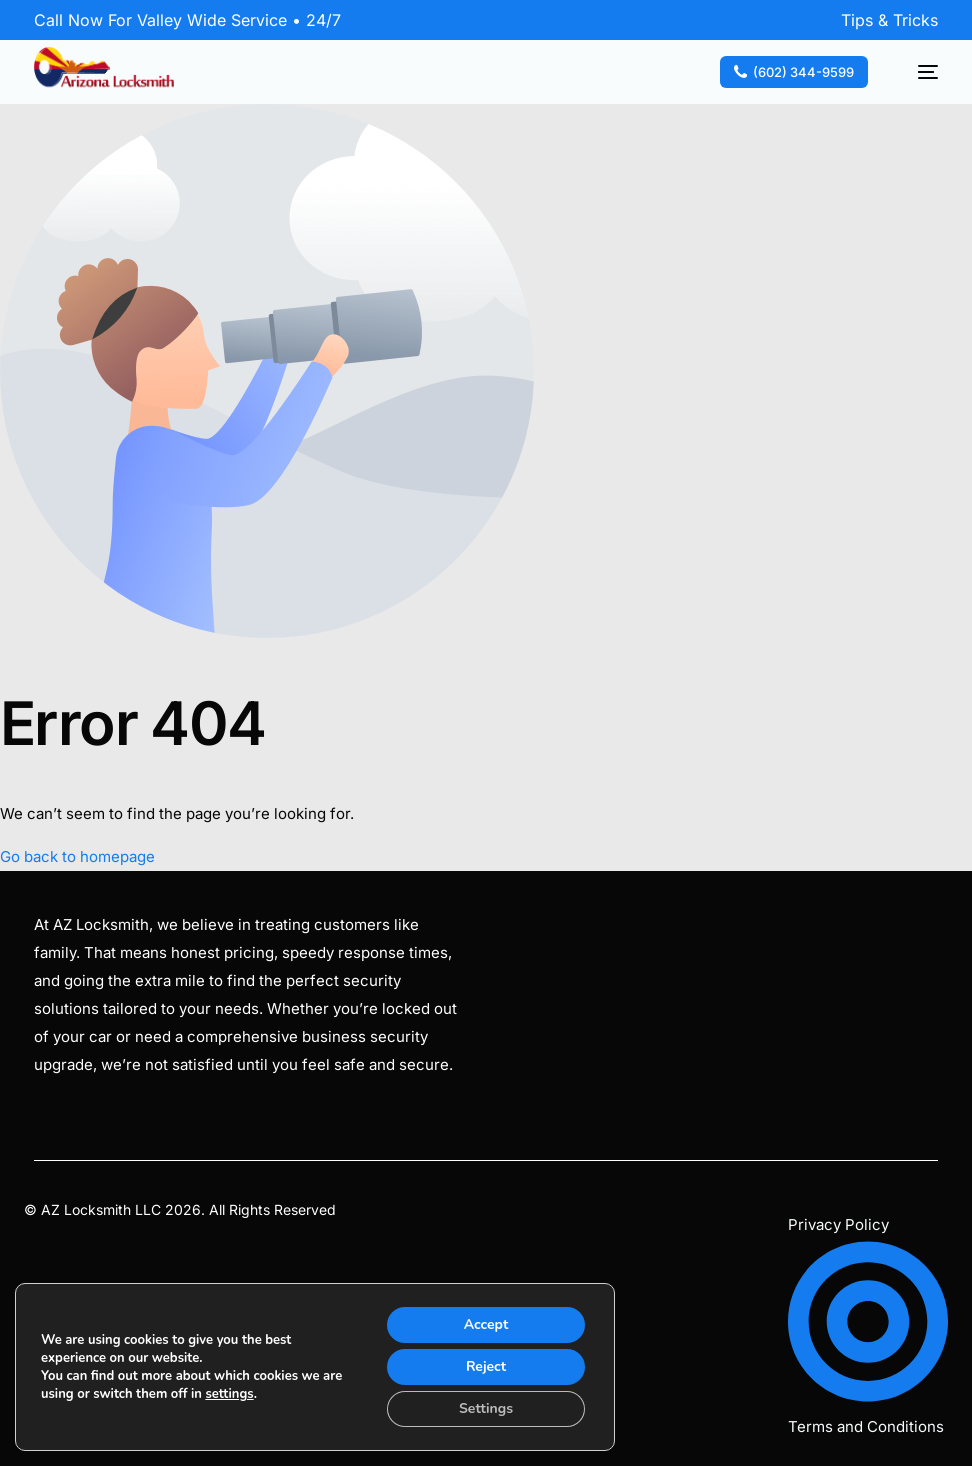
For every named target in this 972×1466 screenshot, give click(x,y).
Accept (486, 1324)
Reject (486, 1366)
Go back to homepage (77, 856)
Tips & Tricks (889, 20)
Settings (486, 1408)
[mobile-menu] (917, 72)
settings (229, 1394)
